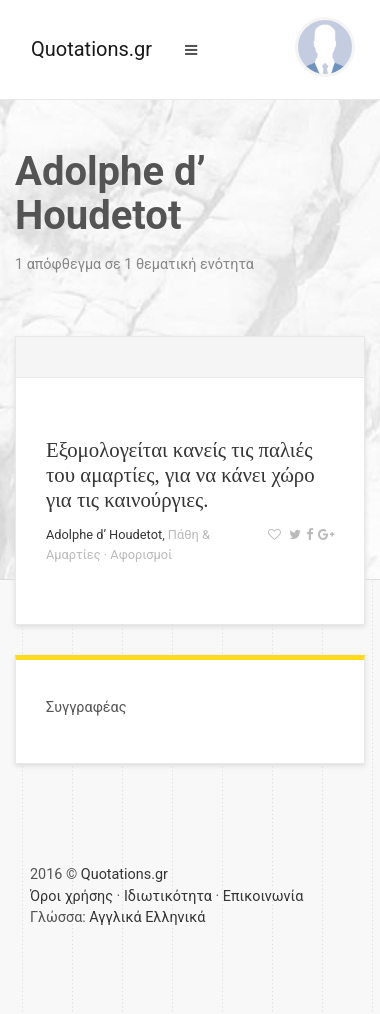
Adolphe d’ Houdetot (104, 534)
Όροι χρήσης (71, 896)
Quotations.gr (91, 49)
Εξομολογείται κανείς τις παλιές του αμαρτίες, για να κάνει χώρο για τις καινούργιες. (180, 474)
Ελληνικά (175, 917)
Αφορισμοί (141, 554)
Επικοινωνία (263, 896)
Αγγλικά (115, 917)
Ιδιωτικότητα (168, 896)
